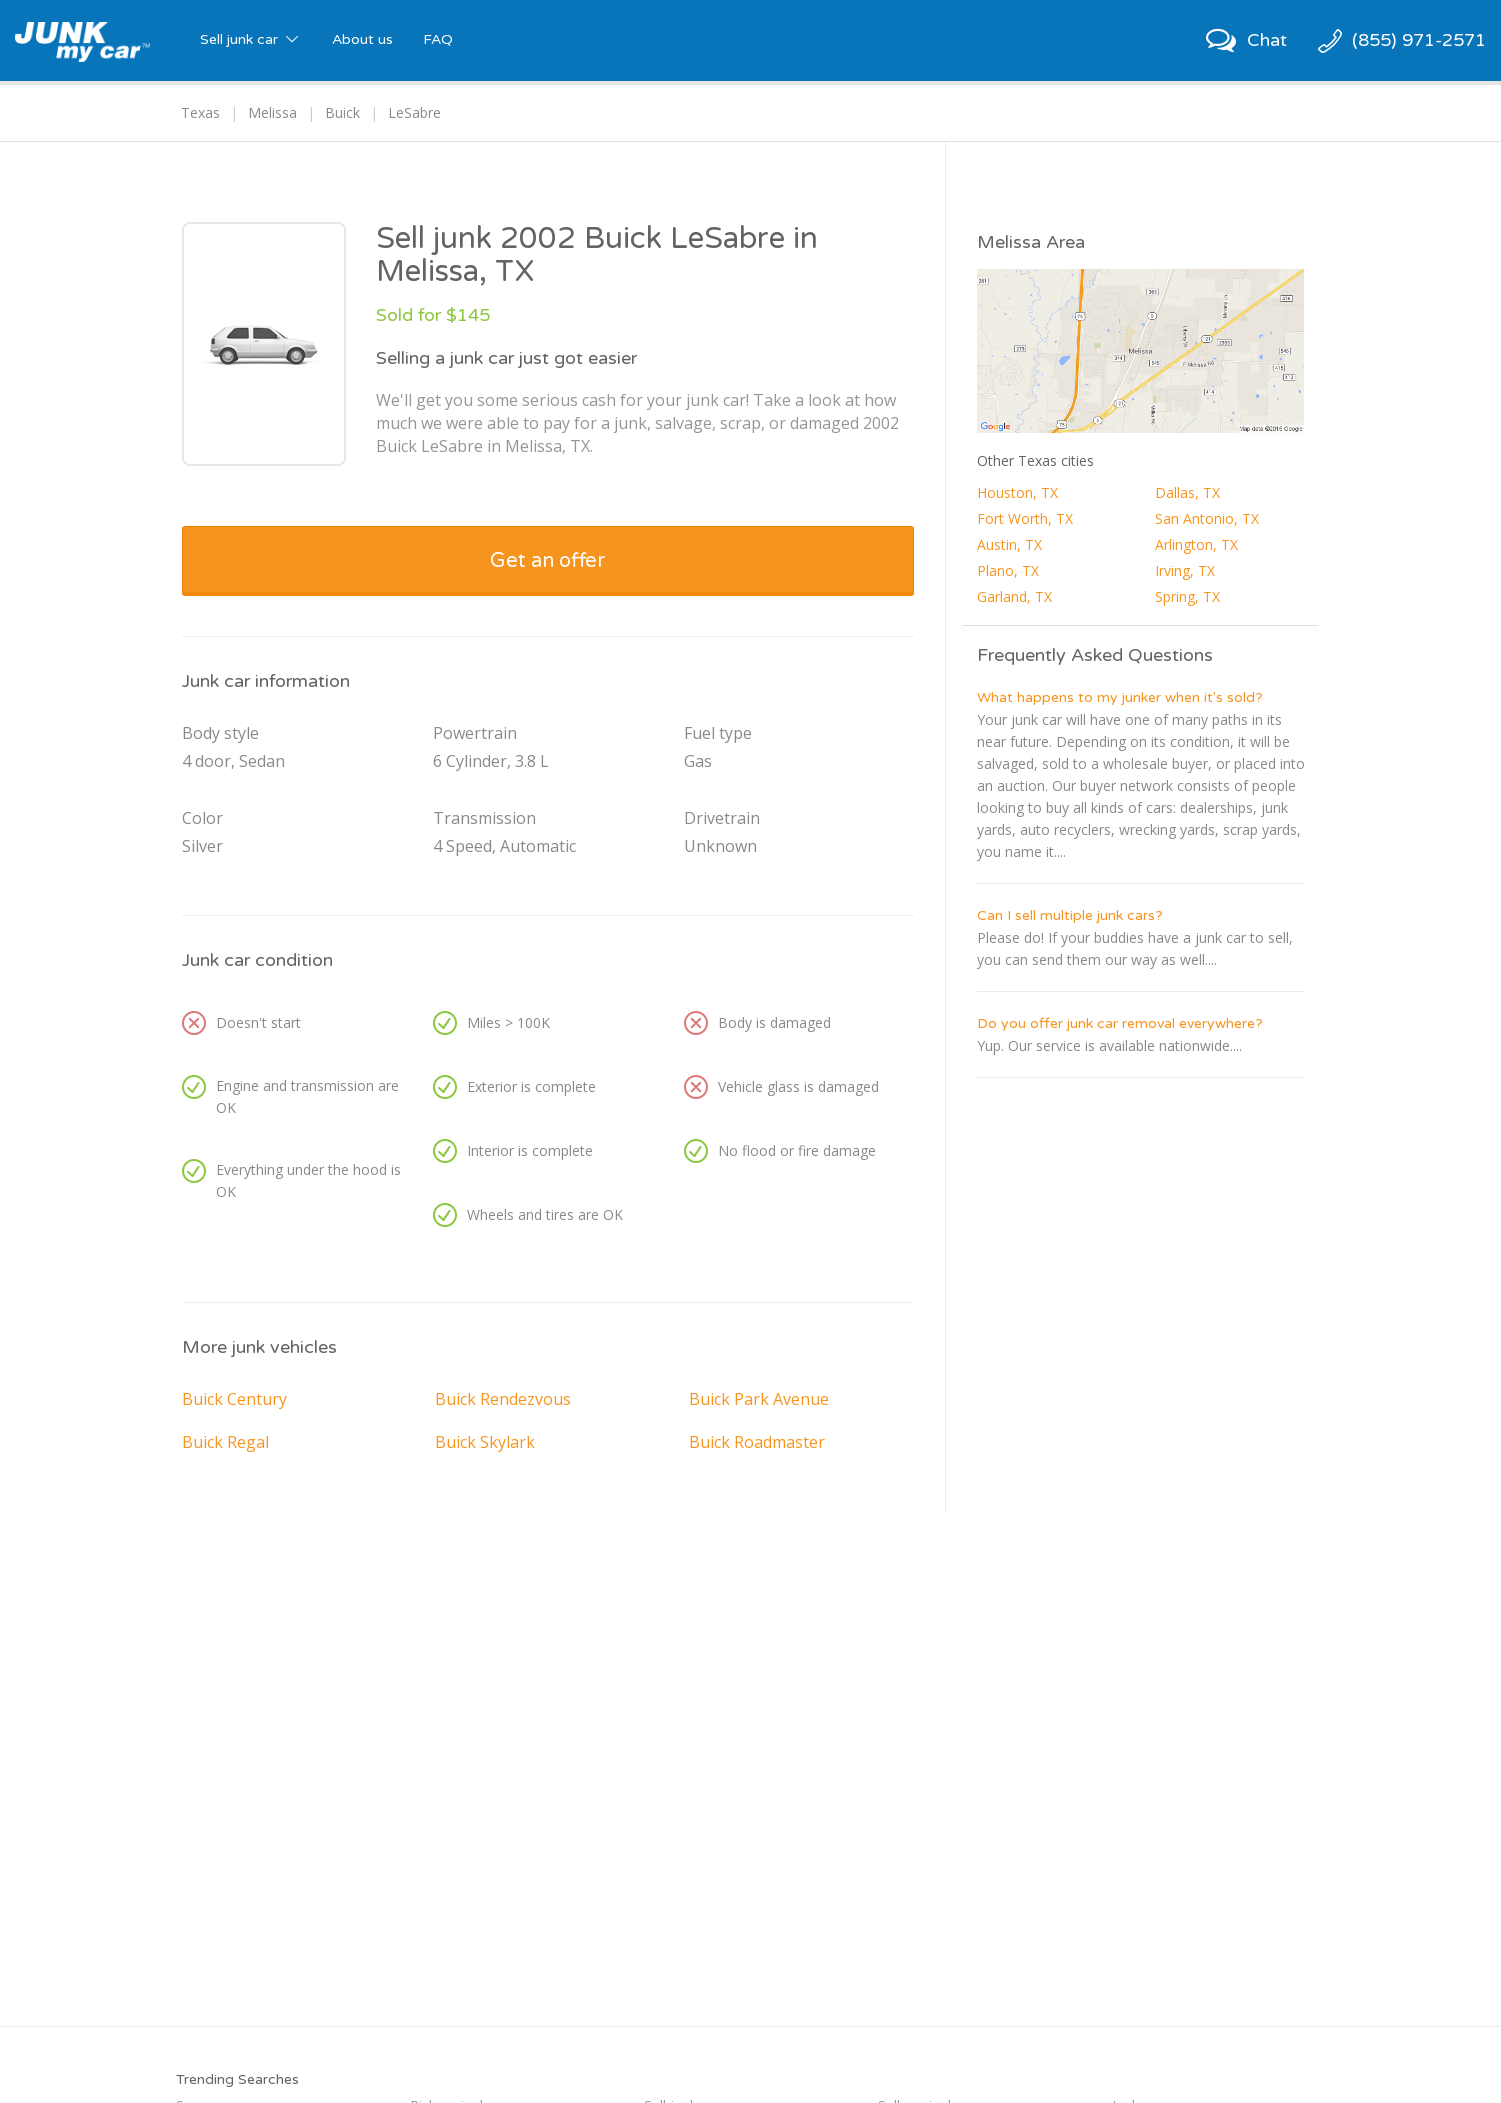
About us (362, 39)
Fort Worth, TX (1025, 518)
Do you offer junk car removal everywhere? (1120, 1023)
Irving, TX (1185, 570)
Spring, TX (1187, 596)
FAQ (438, 39)
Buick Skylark (485, 1442)
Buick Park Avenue (759, 1399)
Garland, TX (1014, 596)
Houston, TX (1017, 492)
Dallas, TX (1187, 492)
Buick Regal (225, 1442)
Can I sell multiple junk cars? (1070, 915)
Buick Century (234, 1399)
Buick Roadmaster (757, 1442)
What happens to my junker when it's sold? (1120, 697)
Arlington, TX (1196, 544)
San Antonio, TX (1207, 518)
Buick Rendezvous (503, 1399)
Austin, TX (1009, 544)
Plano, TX (1008, 570)
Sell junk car (251, 39)
